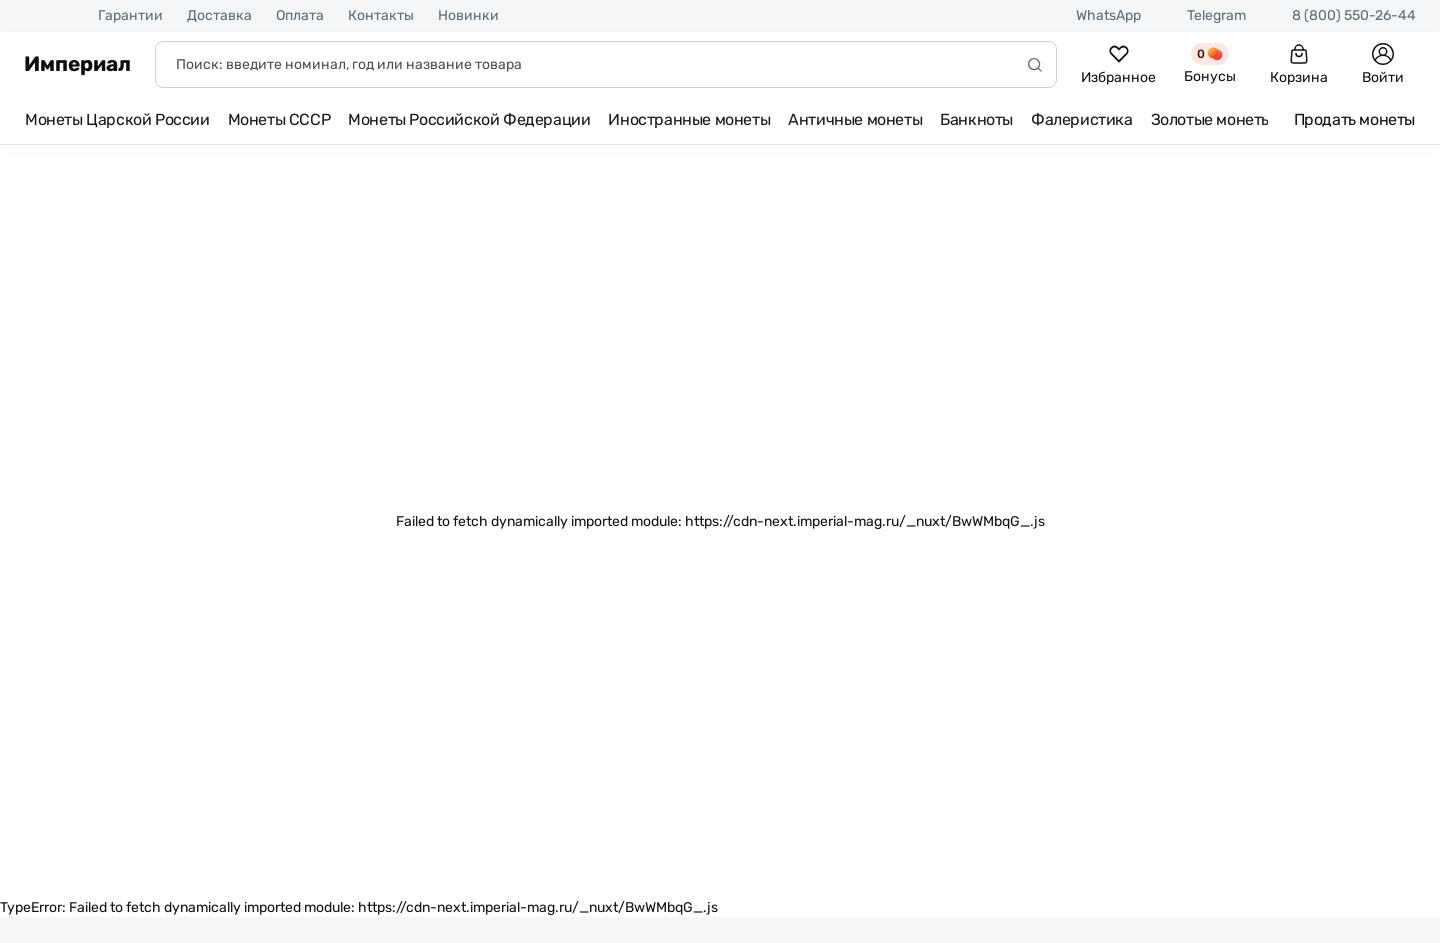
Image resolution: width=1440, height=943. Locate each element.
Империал (77, 64)
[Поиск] (606, 64)
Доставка (219, 16)
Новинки (468, 16)
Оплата (300, 16)
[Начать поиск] (1035, 64)
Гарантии (130, 16)
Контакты (381, 16)
